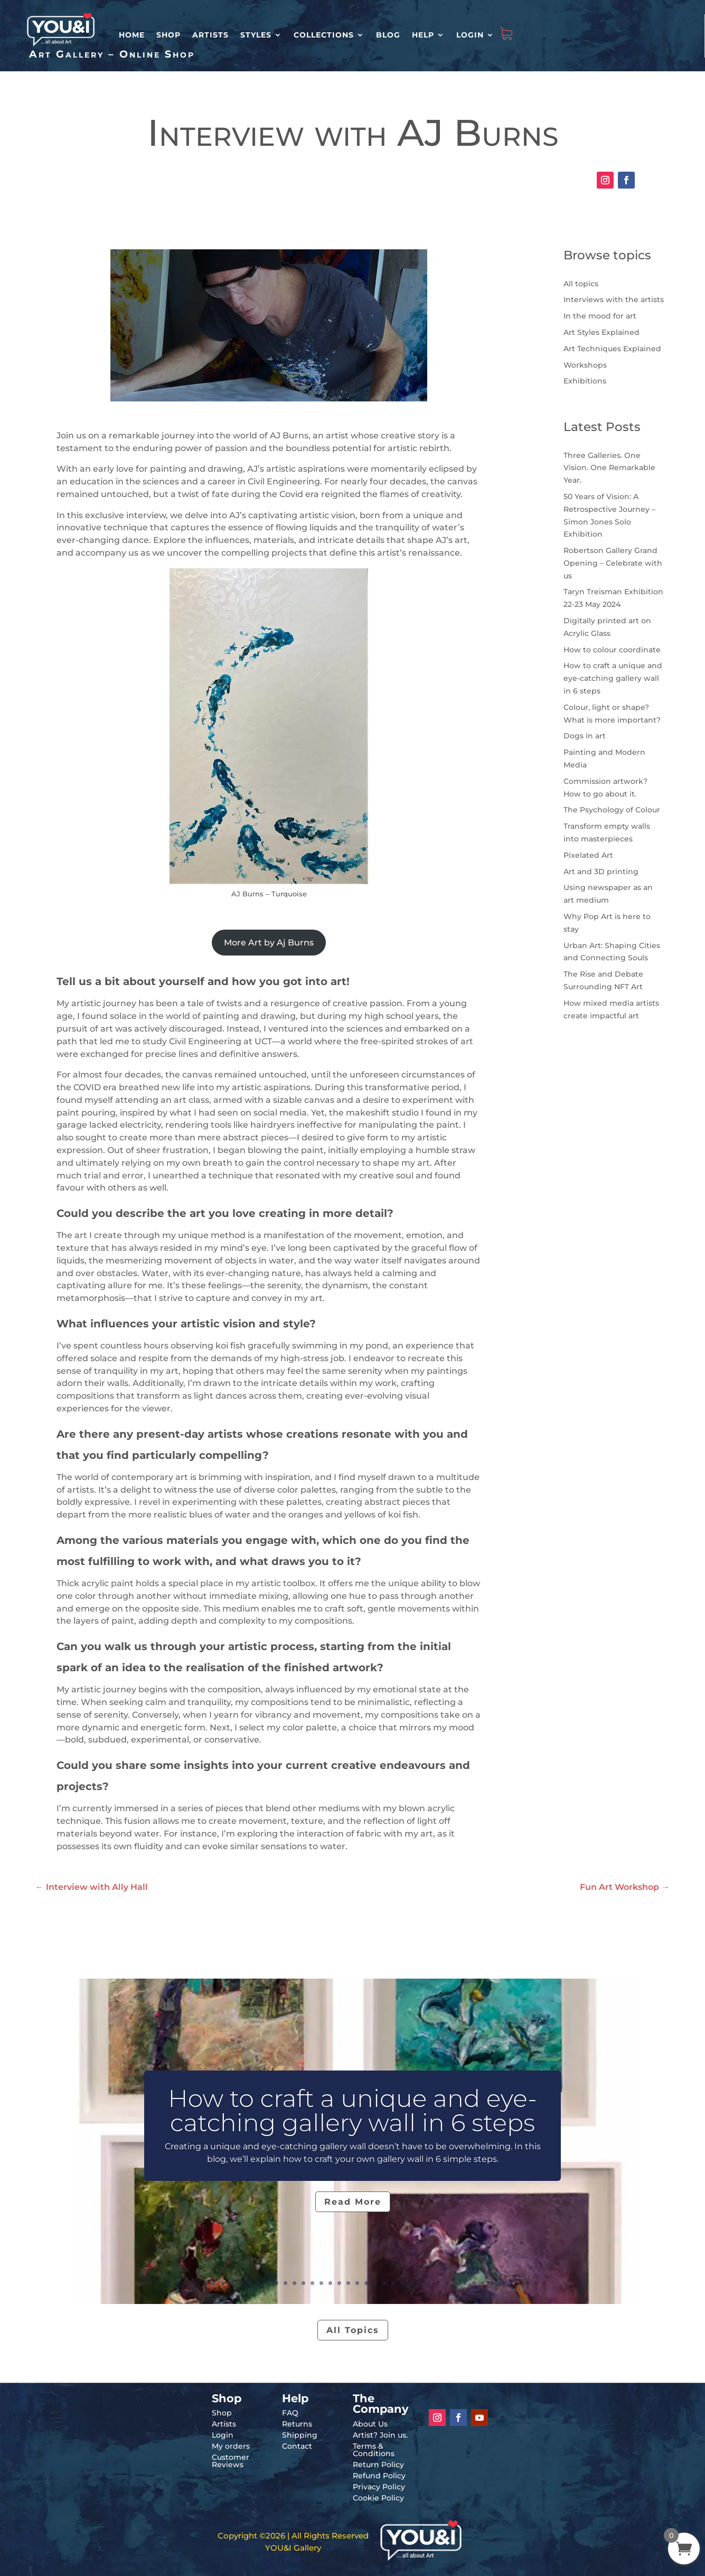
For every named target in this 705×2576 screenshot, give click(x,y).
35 (474, 2283)
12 (267, 2283)
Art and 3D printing (600, 871)
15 (294, 2283)
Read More (352, 2202)
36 (483, 2283)
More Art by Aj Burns (269, 943)
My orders (231, 2446)
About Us (370, 2424)
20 (339, 2283)
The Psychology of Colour (611, 809)
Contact (297, 2446)
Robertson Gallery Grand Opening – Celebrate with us (612, 563)
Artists (210, 35)
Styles (255, 35)
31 (438, 2283)
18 (321, 2283)
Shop (168, 35)
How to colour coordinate (612, 649)
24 (375, 2283)
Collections (324, 35)
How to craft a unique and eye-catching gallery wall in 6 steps (612, 678)
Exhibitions (584, 381)
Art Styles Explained (601, 332)
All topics (580, 283)
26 (393, 2283)
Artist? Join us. (380, 2435)
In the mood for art (599, 316)
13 (276, 2283)
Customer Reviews (230, 2460)
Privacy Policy (379, 2486)
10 (249, 2283)
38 (501, 2283)
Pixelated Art (588, 855)
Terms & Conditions (373, 2449)
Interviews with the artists (613, 299)
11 (258, 2283)
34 (465, 2283)
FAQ (290, 2413)
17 (312, 2283)
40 (519, 2283)
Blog (388, 35)
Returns (297, 2424)
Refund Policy (379, 2475)
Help (423, 35)
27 (402, 2283)
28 (411, 2283)
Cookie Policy (378, 2498)
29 (420, 2283)
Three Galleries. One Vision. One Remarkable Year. (609, 468)
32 (447, 2283)
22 (357, 2283)
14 (285, 2283)
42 (537, 2283)
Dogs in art (584, 736)
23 (366, 2283)
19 (330, 2283)
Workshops (585, 365)
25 (384, 2283)
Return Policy (378, 2464)
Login (470, 35)
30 (429, 2283)
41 (528, 2283)
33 (456, 2283)
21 (348, 2283)
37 (492, 2283)
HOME (132, 35)
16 (303, 2283)
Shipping (299, 2435)
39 (510, 2283)
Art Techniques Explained (612, 348)
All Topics (352, 2330)
